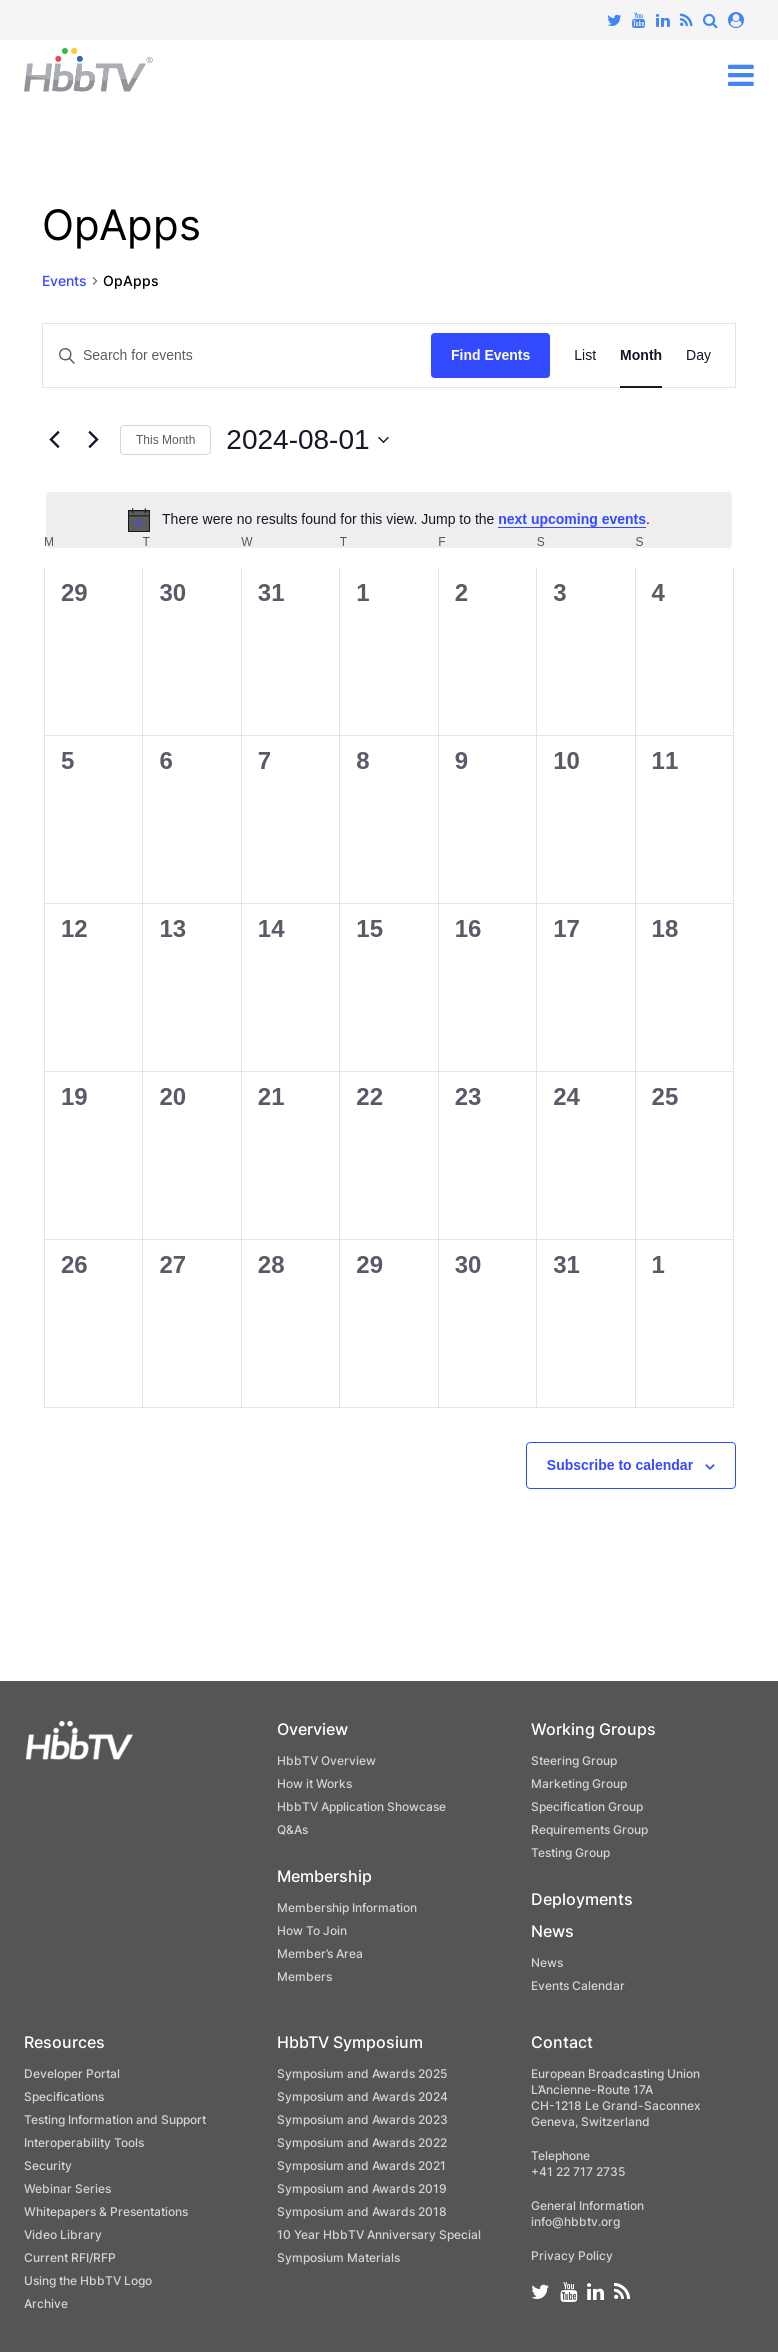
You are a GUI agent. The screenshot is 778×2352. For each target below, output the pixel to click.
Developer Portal (72, 2073)
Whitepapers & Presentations (106, 2211)
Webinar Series (67, 2188)
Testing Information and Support (115, 2119)
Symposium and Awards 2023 (362, 2119)
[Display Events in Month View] (641, 355)
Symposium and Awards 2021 (361, 2165)
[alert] (389, 520)
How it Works (314, 1783)
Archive (46, 2303)
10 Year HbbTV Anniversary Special (379, 2234)
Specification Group (587, 1806)
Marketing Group (579, 1783)
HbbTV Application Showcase (361, 1806)
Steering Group (574, 1760)
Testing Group (570, 1852)
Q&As (292, 1829)
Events (64, 280)
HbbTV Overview (326, 1760)
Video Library (63, 2234)
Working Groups (593, 1729)
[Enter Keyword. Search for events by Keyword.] (237, 355)
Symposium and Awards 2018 (362, 2211)
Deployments (582, 1899)
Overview (312, 1729)
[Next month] (93, 440)
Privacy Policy (572, 2255)
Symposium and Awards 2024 (362, 2096)
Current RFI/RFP (70, 2257)
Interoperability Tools (84, 2142)
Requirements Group (589, 1829)
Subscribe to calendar (620, 1465)
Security (48, 2165)
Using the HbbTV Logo (88, 2280)
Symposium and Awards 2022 (362, 2142)
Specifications (64, 2096)
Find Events (490, 355)
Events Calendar (578, 1985)
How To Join (312, 1930)
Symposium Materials (338, 2257)
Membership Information (347, 1907)
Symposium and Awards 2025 (362, 2073)
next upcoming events (572, 519)
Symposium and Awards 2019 (362, 2188)
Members (304, 1976)
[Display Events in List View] (585, 355)
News (552, 1931)
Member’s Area (320, 1953)
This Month (165, 440)
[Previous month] (54, 440)
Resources (64, 2042)
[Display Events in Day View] (698, 355)
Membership (324, 1876)
